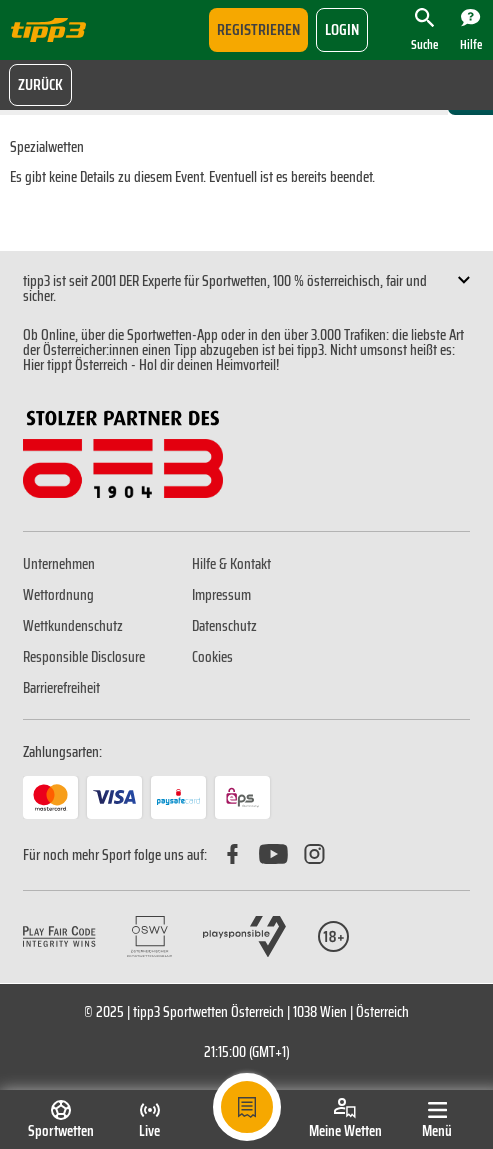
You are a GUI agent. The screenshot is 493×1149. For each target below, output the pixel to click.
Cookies (212, 657)
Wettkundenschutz (73, 626)
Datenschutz (224, 626)
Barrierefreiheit (61, 688)
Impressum (221, 595)
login (342, 29)
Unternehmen (59, 564)
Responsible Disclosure (84, 657)
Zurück (40, 84)
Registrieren (258, 29)
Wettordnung (58, 595)
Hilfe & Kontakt (231, 564)
